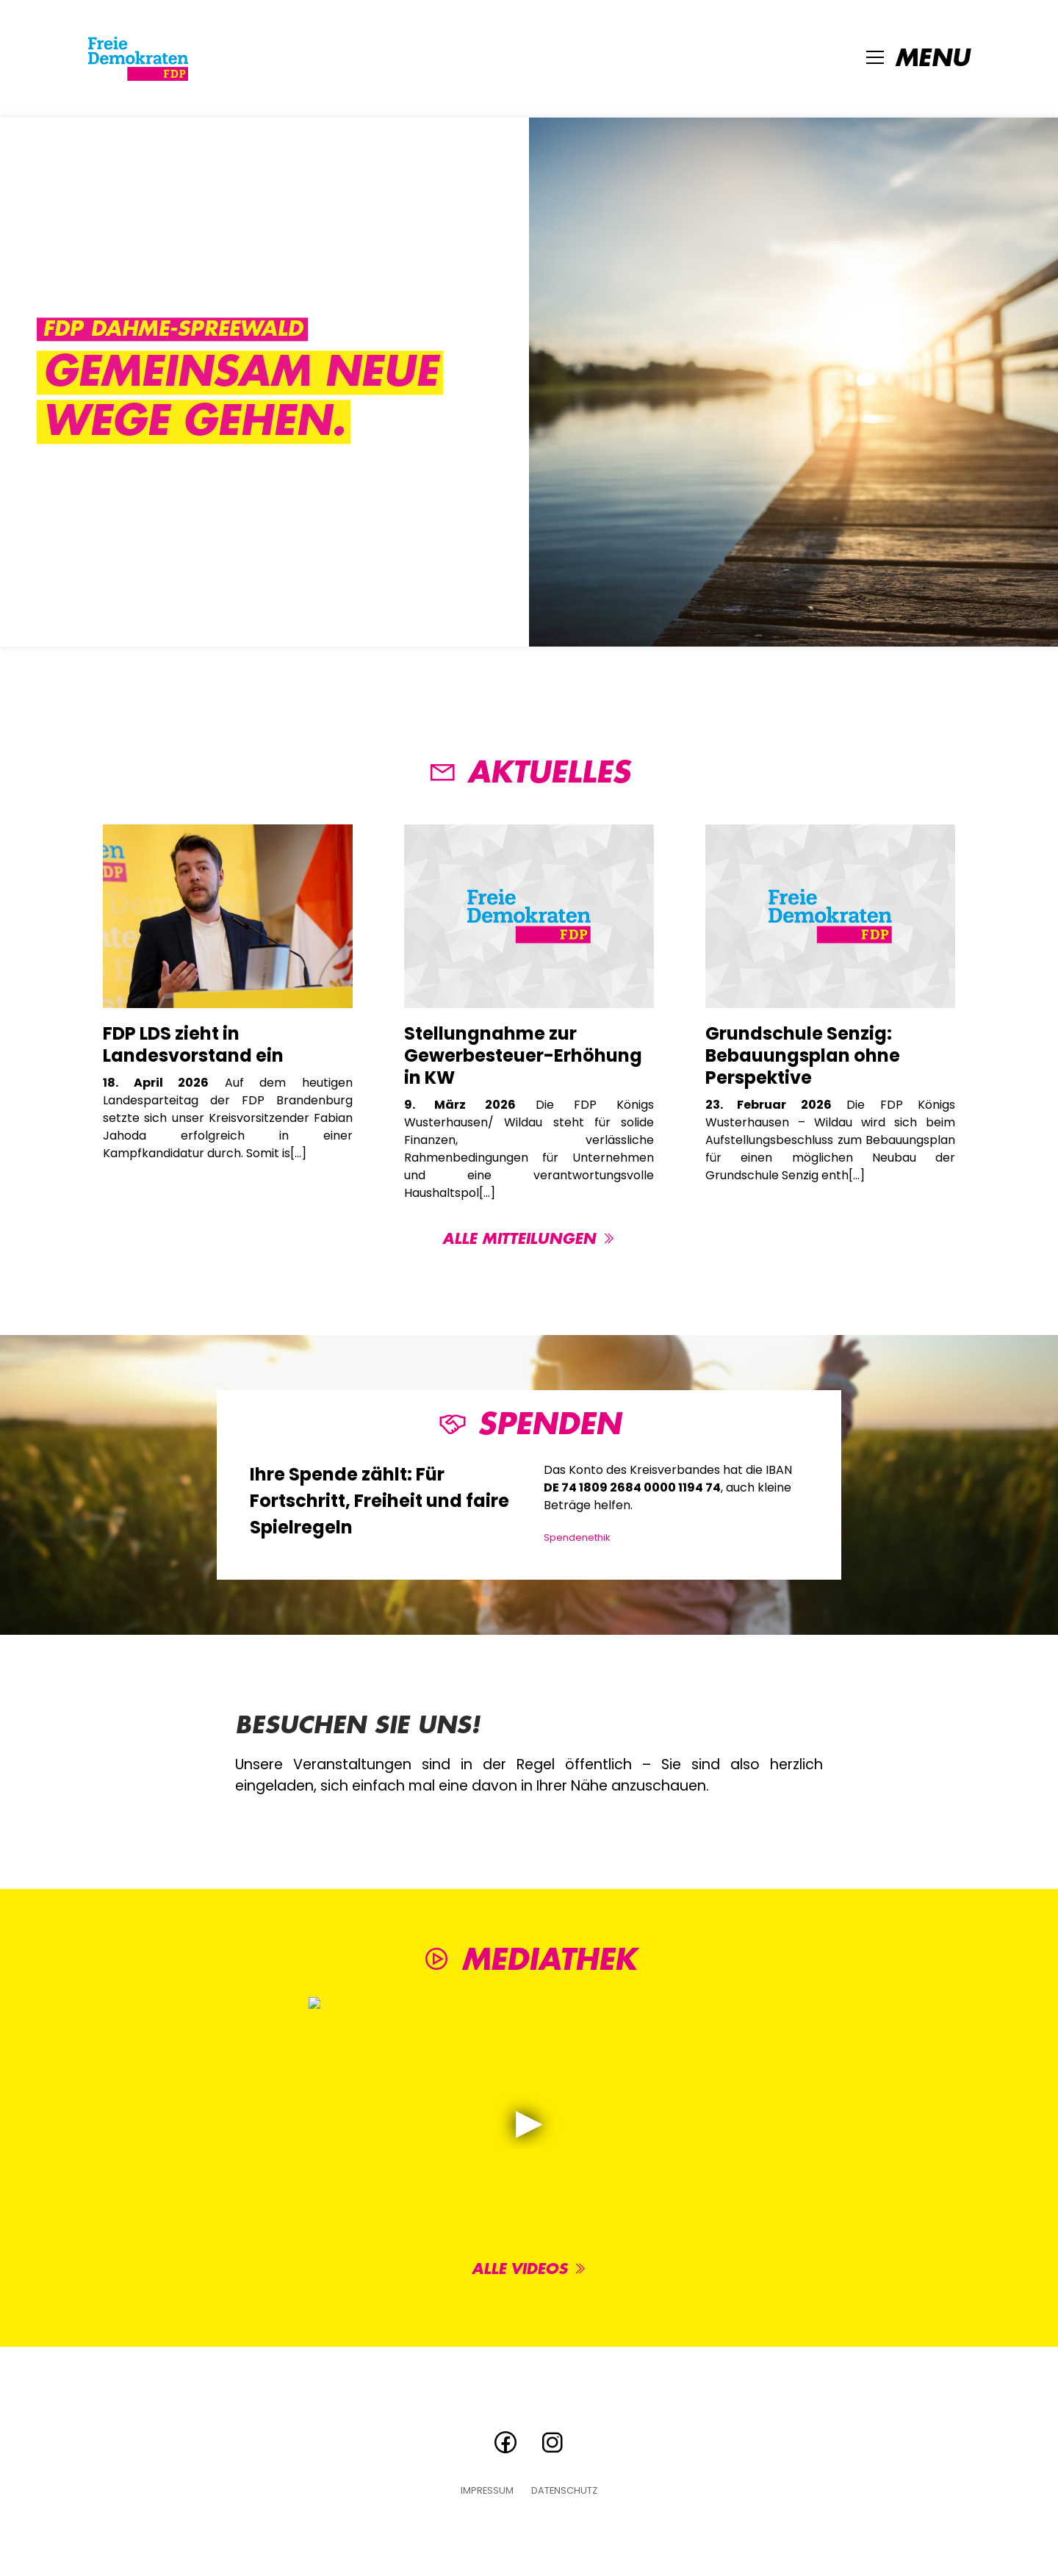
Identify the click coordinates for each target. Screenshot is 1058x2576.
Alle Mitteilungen (529, 1239)
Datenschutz (564, 2491)
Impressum (487, 2491)
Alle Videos (529, 2269)
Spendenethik (577, 1537)
